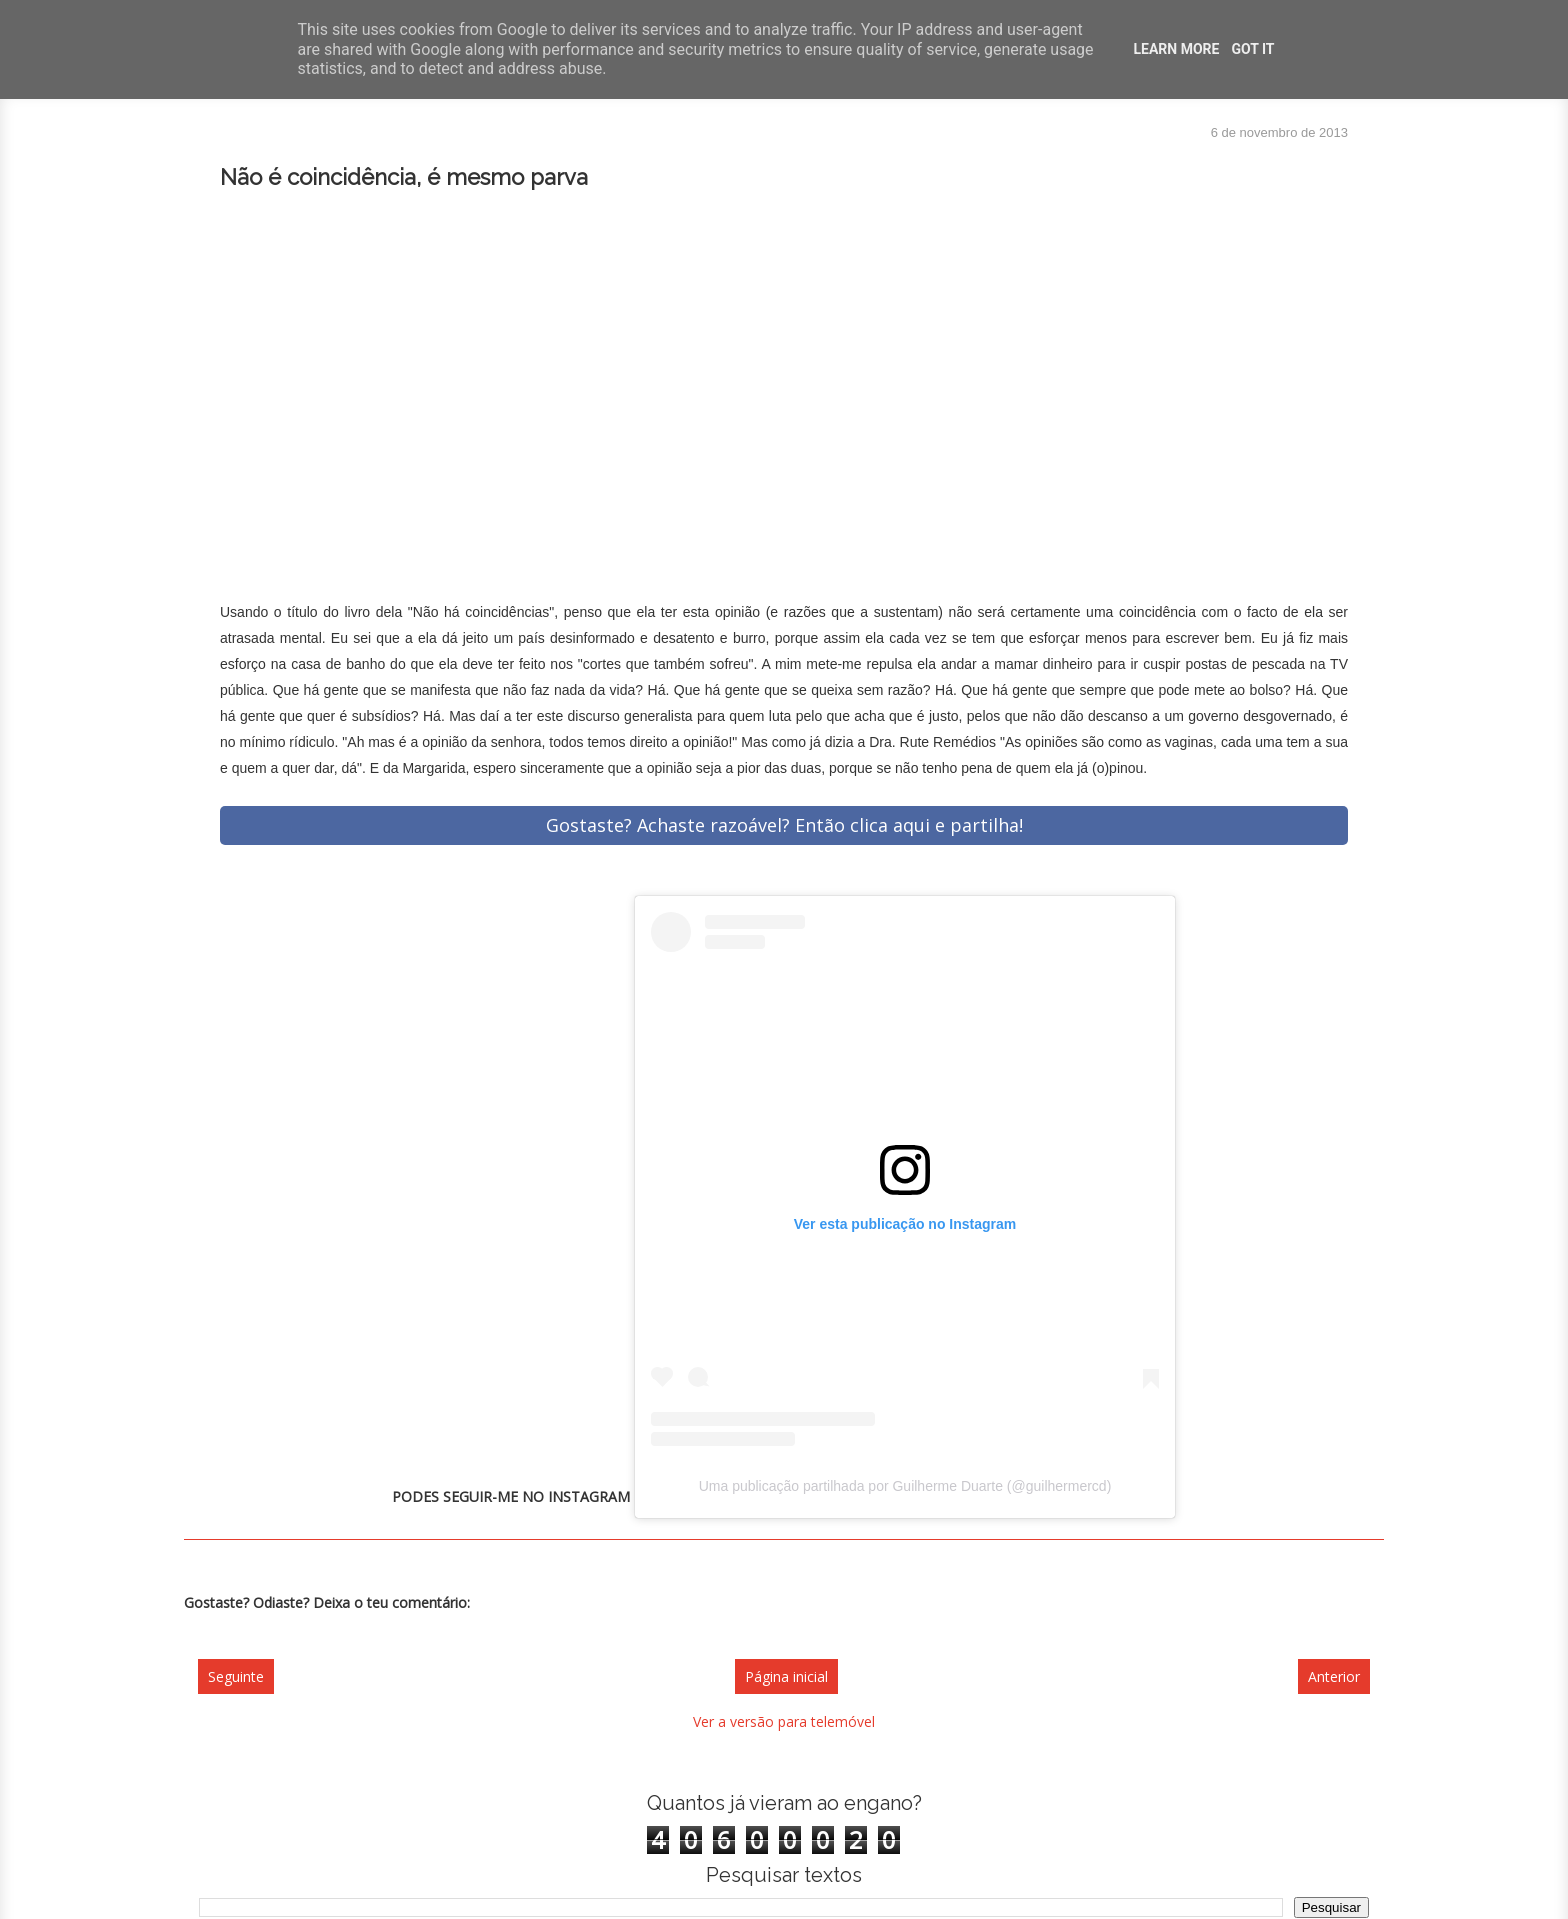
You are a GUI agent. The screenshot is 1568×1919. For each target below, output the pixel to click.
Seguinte (236, 1676)
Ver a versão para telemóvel (784, 1721)
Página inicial (786, 1676)
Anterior (1334, 1676)
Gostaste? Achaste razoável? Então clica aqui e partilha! (784, 825)
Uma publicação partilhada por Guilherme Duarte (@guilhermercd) (905, 1486)
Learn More (1176, 49)
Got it (1252, 49)
